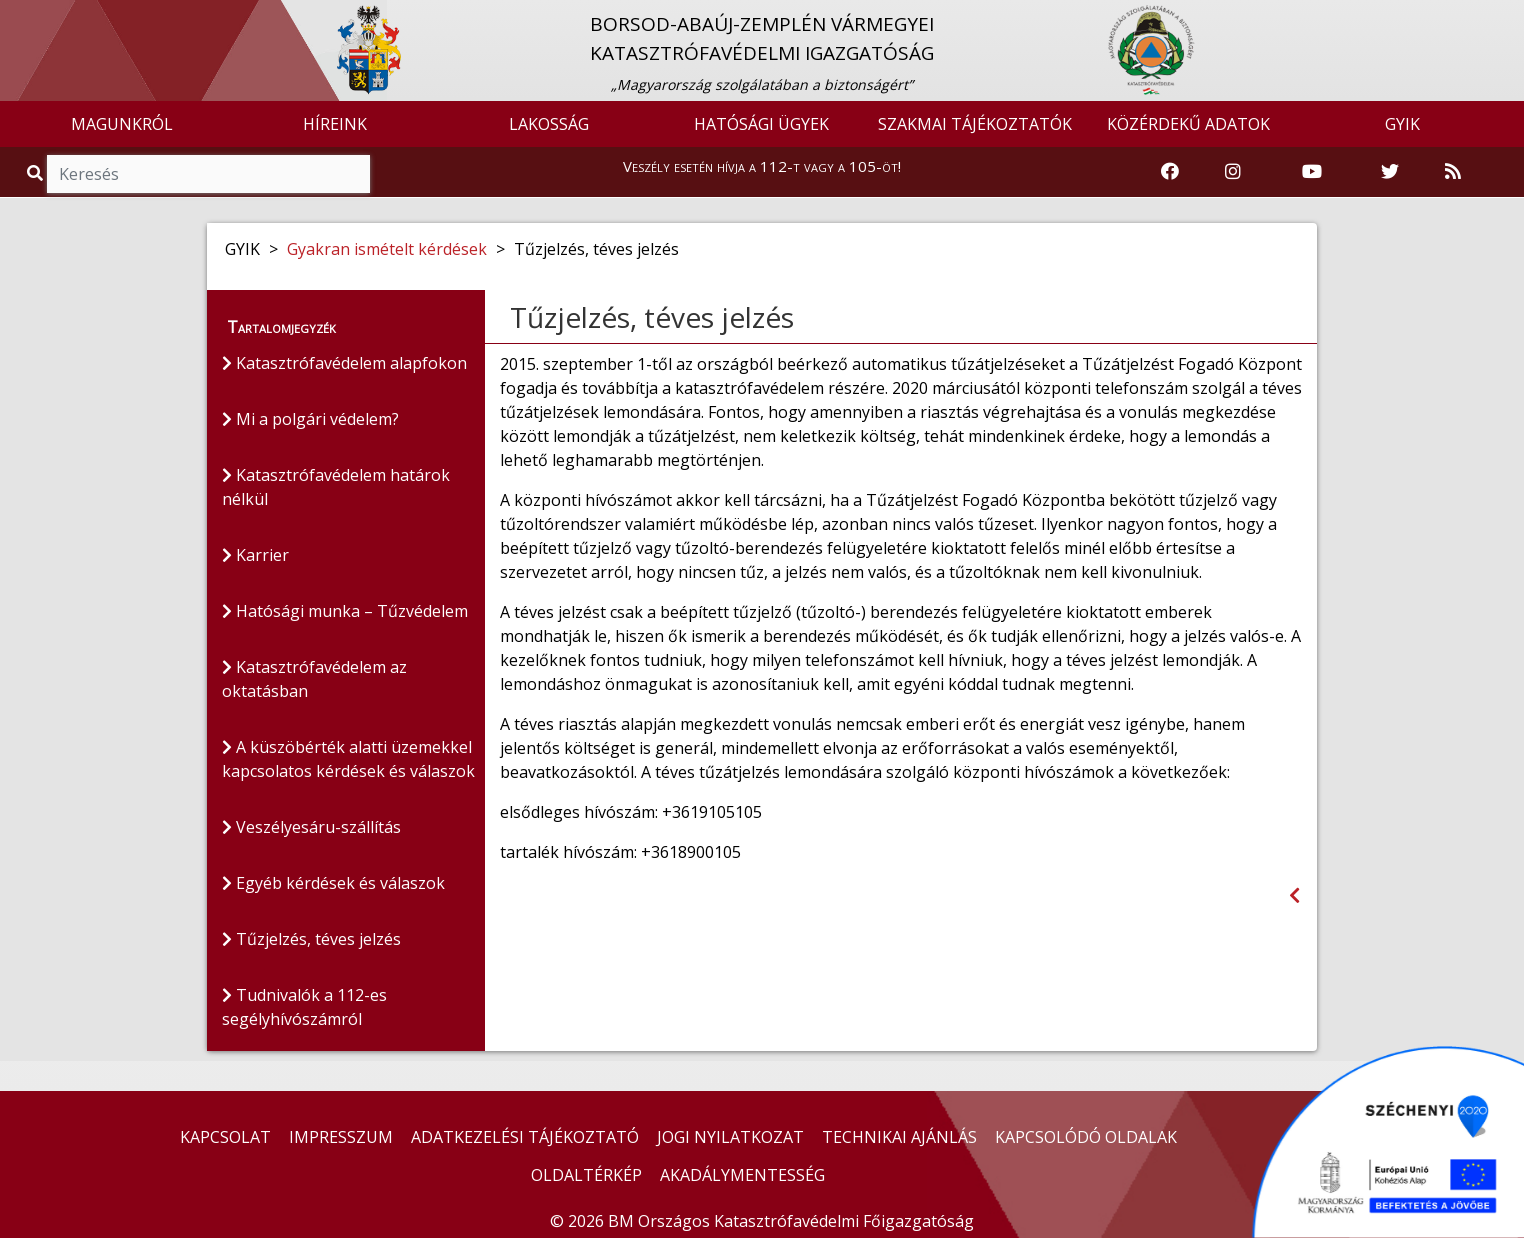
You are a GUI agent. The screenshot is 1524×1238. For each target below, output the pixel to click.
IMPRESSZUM (341, 1137)
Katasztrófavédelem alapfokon (344, 363)
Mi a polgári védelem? (310, 419)
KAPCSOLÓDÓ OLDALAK (1086, 1137)
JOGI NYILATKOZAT (730, 1137)
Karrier (255, 555)
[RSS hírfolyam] (1453, 172)
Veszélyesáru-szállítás (311, 827)
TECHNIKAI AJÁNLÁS (899, 1137)
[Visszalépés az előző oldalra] (1294, 895)
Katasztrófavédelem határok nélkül (336, 487)
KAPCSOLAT (225, 1137)
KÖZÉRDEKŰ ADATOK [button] (1188, 124)
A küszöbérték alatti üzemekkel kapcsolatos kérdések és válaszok (348, 759)
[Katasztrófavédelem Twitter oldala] (1390, 172)
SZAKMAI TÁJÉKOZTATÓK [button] (975, 124)
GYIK (1402, 124)
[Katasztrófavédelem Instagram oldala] (1233, 172)
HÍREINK (335, 124)
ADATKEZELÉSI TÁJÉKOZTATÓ (525, 1137)
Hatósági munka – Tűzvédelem (345, 611)
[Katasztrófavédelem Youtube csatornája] (1312, 172)
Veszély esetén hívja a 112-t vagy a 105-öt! (762, 166)
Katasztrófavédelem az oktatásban (314, 679)
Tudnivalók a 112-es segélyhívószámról (304, 1007)
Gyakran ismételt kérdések (387, 249)
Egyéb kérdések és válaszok (333, 883)
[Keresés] (208, 174)
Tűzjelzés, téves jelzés (311, 939)
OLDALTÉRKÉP (586, 1175)
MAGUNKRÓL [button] (122, 124)
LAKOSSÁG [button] (549, 124)
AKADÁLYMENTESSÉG (742, 1175)
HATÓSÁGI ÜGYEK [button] (761, 124)
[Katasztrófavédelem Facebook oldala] (1170, 172)
